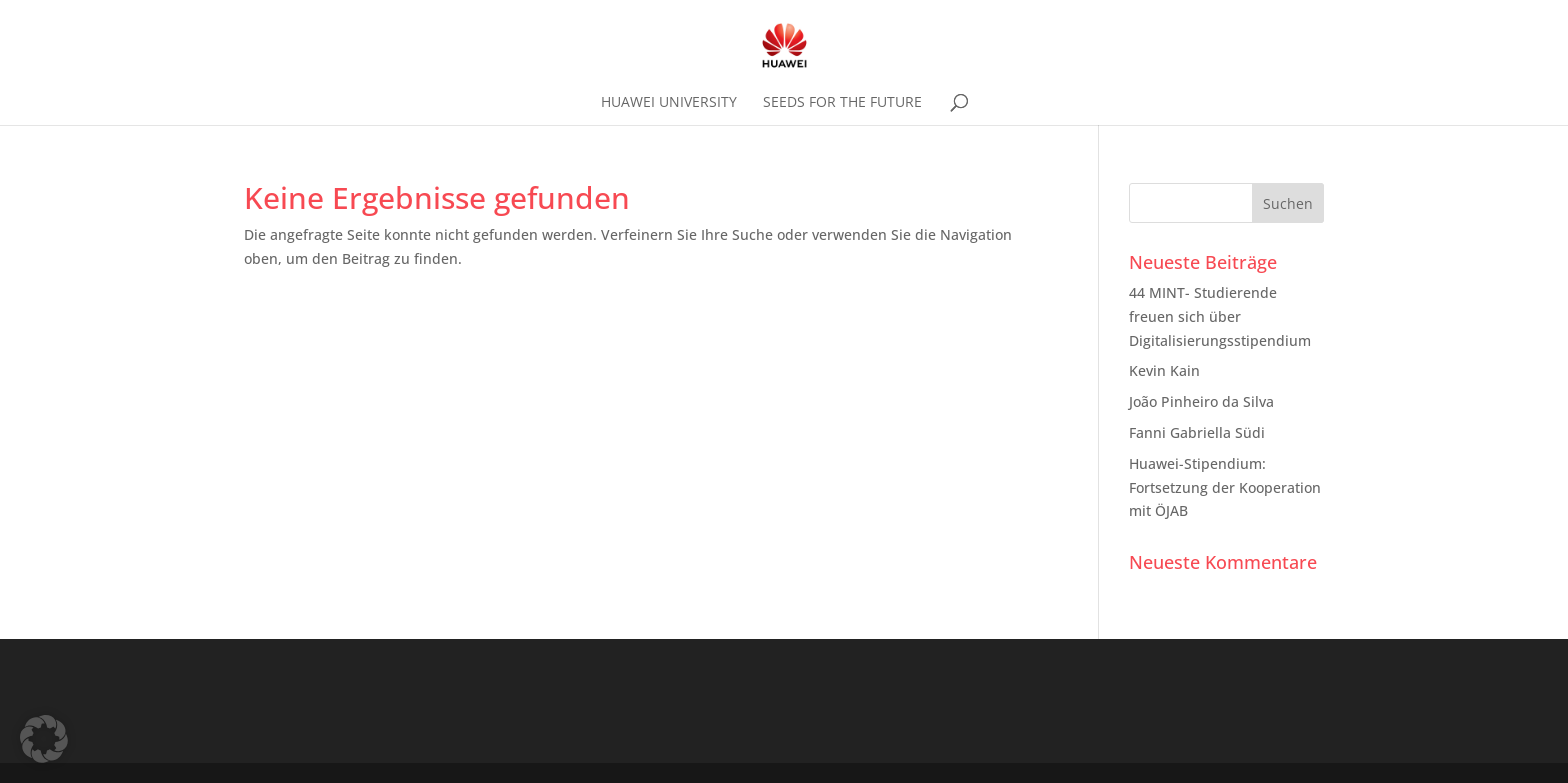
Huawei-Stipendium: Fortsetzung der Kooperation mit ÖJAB (1225, 487)
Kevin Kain (1164, 370)
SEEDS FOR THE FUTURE (842, 103)
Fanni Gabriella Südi (1197, 432)
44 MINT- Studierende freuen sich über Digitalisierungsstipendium (1220, 316)
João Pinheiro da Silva (1201, 401)
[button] (44, 739)
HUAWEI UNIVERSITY (669, 103)
